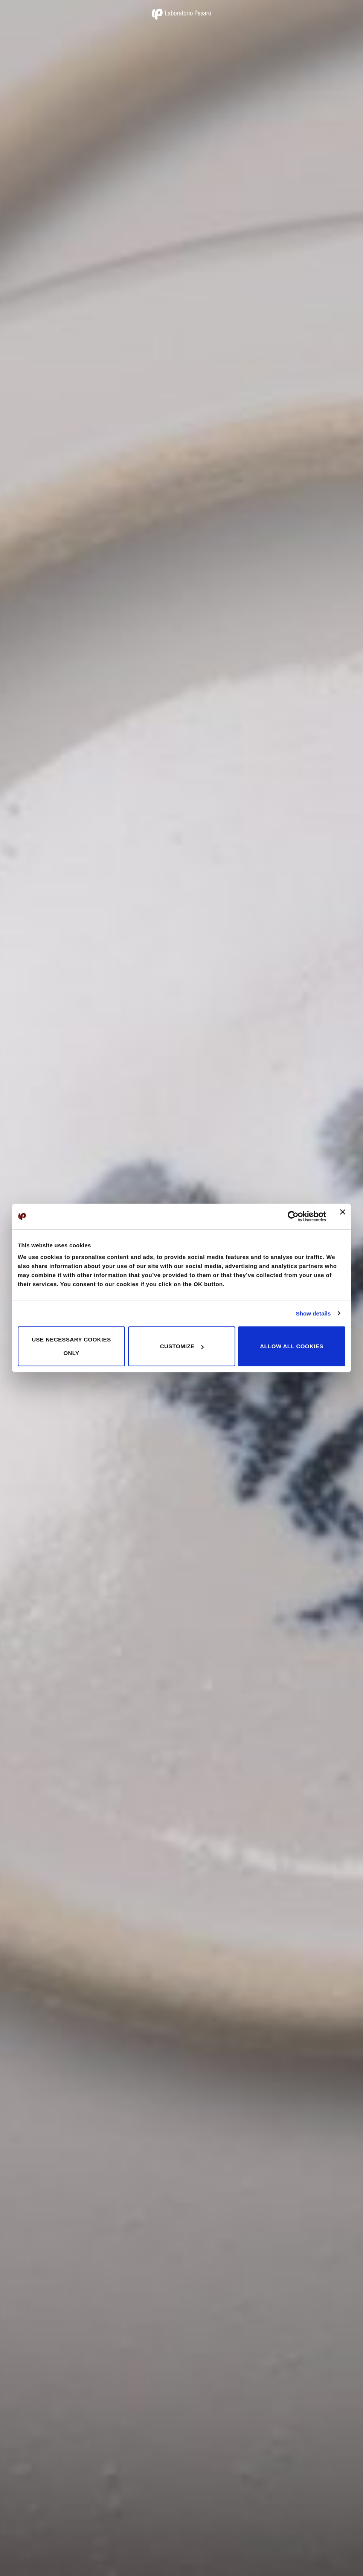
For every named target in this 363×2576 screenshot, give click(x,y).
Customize (182, 1346)
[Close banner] (342, 1216)
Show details (313, 1313)
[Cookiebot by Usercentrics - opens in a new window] (293, 1216)
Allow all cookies (291, 1346)
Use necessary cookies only (71, 1346)
